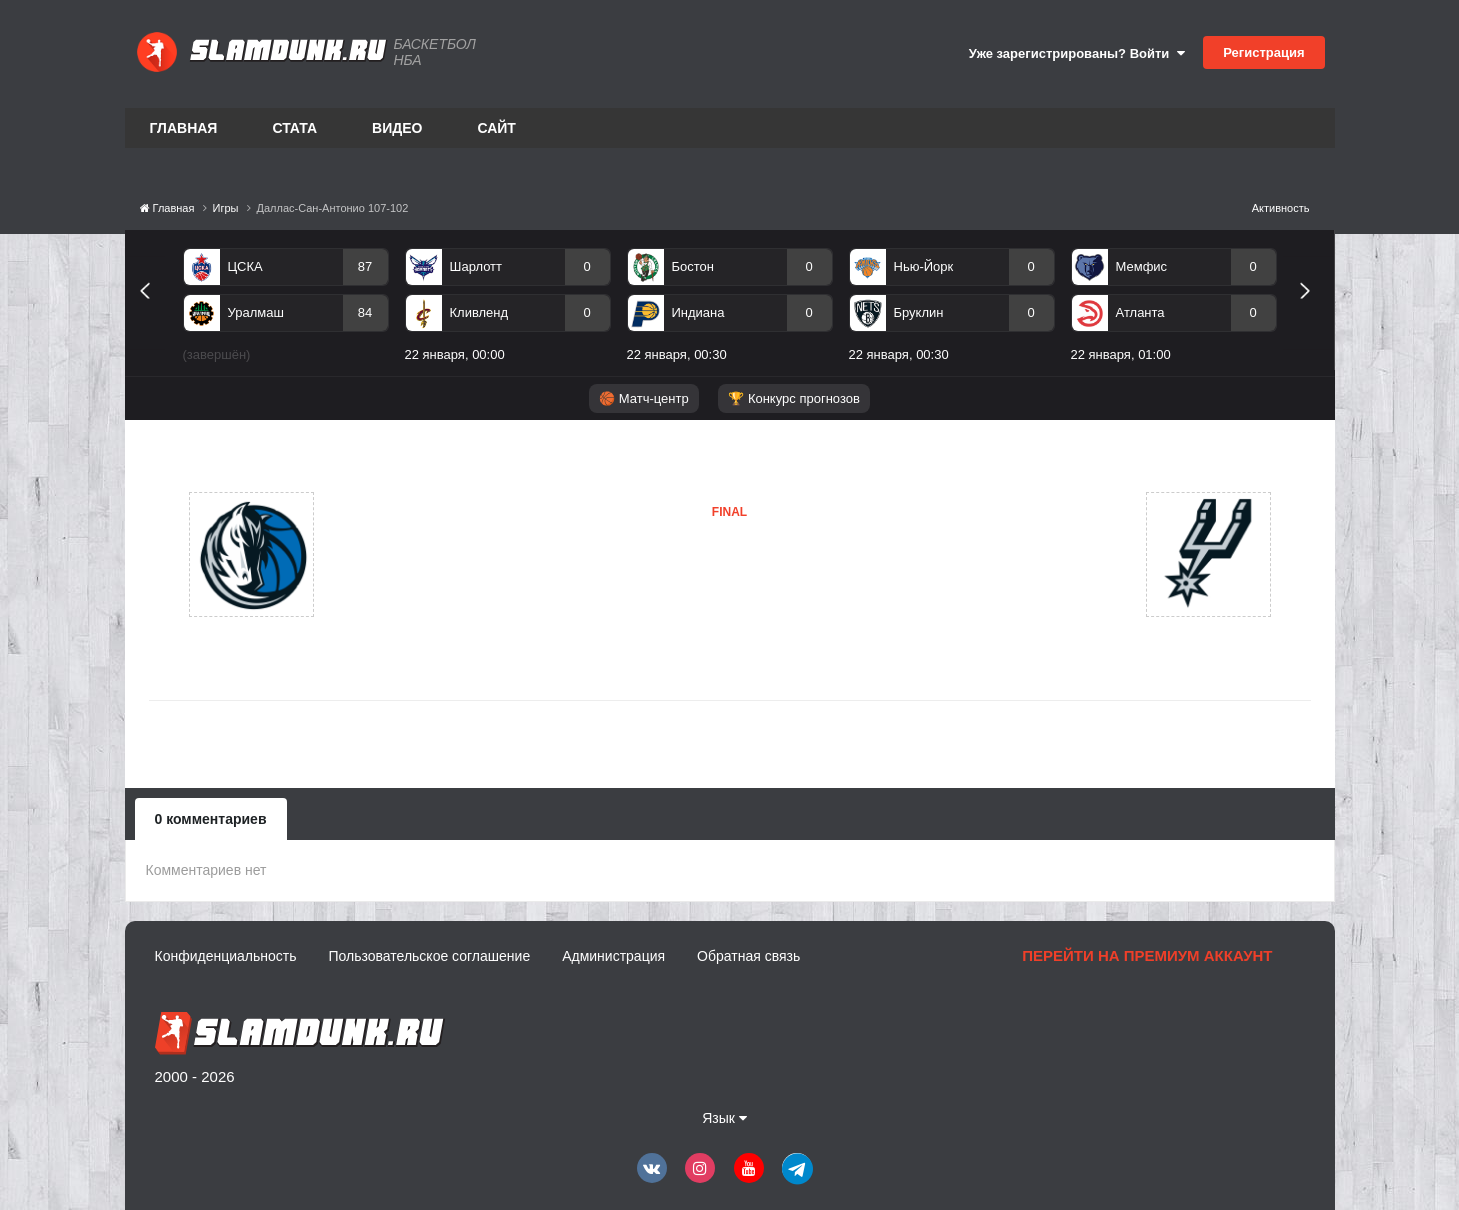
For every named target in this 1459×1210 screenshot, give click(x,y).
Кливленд (479, 312)
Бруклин (919, 312)
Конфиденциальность (226, 956)
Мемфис (1142, 266)
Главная (184, 128)
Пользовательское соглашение (430, 956)
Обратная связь (748, 956)
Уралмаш (256, 312)
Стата (294, 128)
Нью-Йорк (924, 266)
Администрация (613, 956)
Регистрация (1263, 52)
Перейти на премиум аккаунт (1147, 955)
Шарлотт (476, 266)
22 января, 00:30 (677, 354)
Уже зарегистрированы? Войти (1077, 53)
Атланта (1140, 312)
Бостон (693, 266)
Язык (724, 1118)
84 (365, 312)
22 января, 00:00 (455, 354)
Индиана (698, 312)
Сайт (496, 128)
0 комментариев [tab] (211, 819)
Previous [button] (152, 313)
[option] (286, 309)
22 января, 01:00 (1121, 354)
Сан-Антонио (642, 595)
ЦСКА (245, 266)
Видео (397, 128)
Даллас (411, 554)
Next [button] (1313, 313)
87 (365, 266)
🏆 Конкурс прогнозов (794, 398)
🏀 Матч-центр (643, 398)
